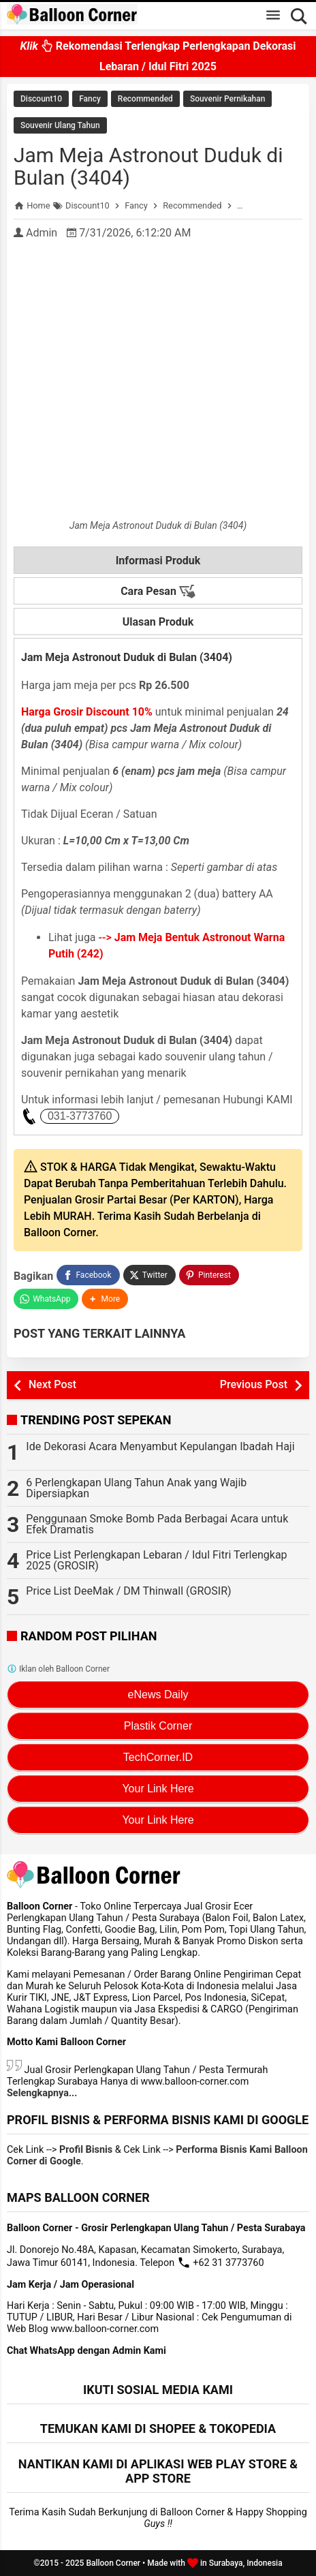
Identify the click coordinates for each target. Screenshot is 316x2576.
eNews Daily (158, 1694)
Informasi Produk (158, 560)
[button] (105, 1299)
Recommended (145, 99)
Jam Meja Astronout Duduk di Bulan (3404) (148, 166)
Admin (41, 232)
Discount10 (41, 99)
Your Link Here (157, 1788)
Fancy (90, 99)
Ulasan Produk (158, 621)
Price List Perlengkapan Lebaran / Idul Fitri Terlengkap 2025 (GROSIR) (156, 1560)
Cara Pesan (158, 591)
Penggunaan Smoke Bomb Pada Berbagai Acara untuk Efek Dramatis (157, 1524)
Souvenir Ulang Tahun (60, 125)
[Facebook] (88, 1275)
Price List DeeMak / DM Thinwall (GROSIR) (128, 1590)
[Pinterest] (209, 1275)
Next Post (52, 1384)
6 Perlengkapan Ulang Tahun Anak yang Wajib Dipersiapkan (136, 1488)
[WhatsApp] (46, 1299)
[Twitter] (149, 1275)
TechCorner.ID (158, 1757)
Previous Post (253, 1384)
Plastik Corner (158, 1726)
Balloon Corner (113, 2563)
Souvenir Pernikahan (228, 99)
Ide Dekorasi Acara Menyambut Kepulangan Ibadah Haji (160, 1446)
